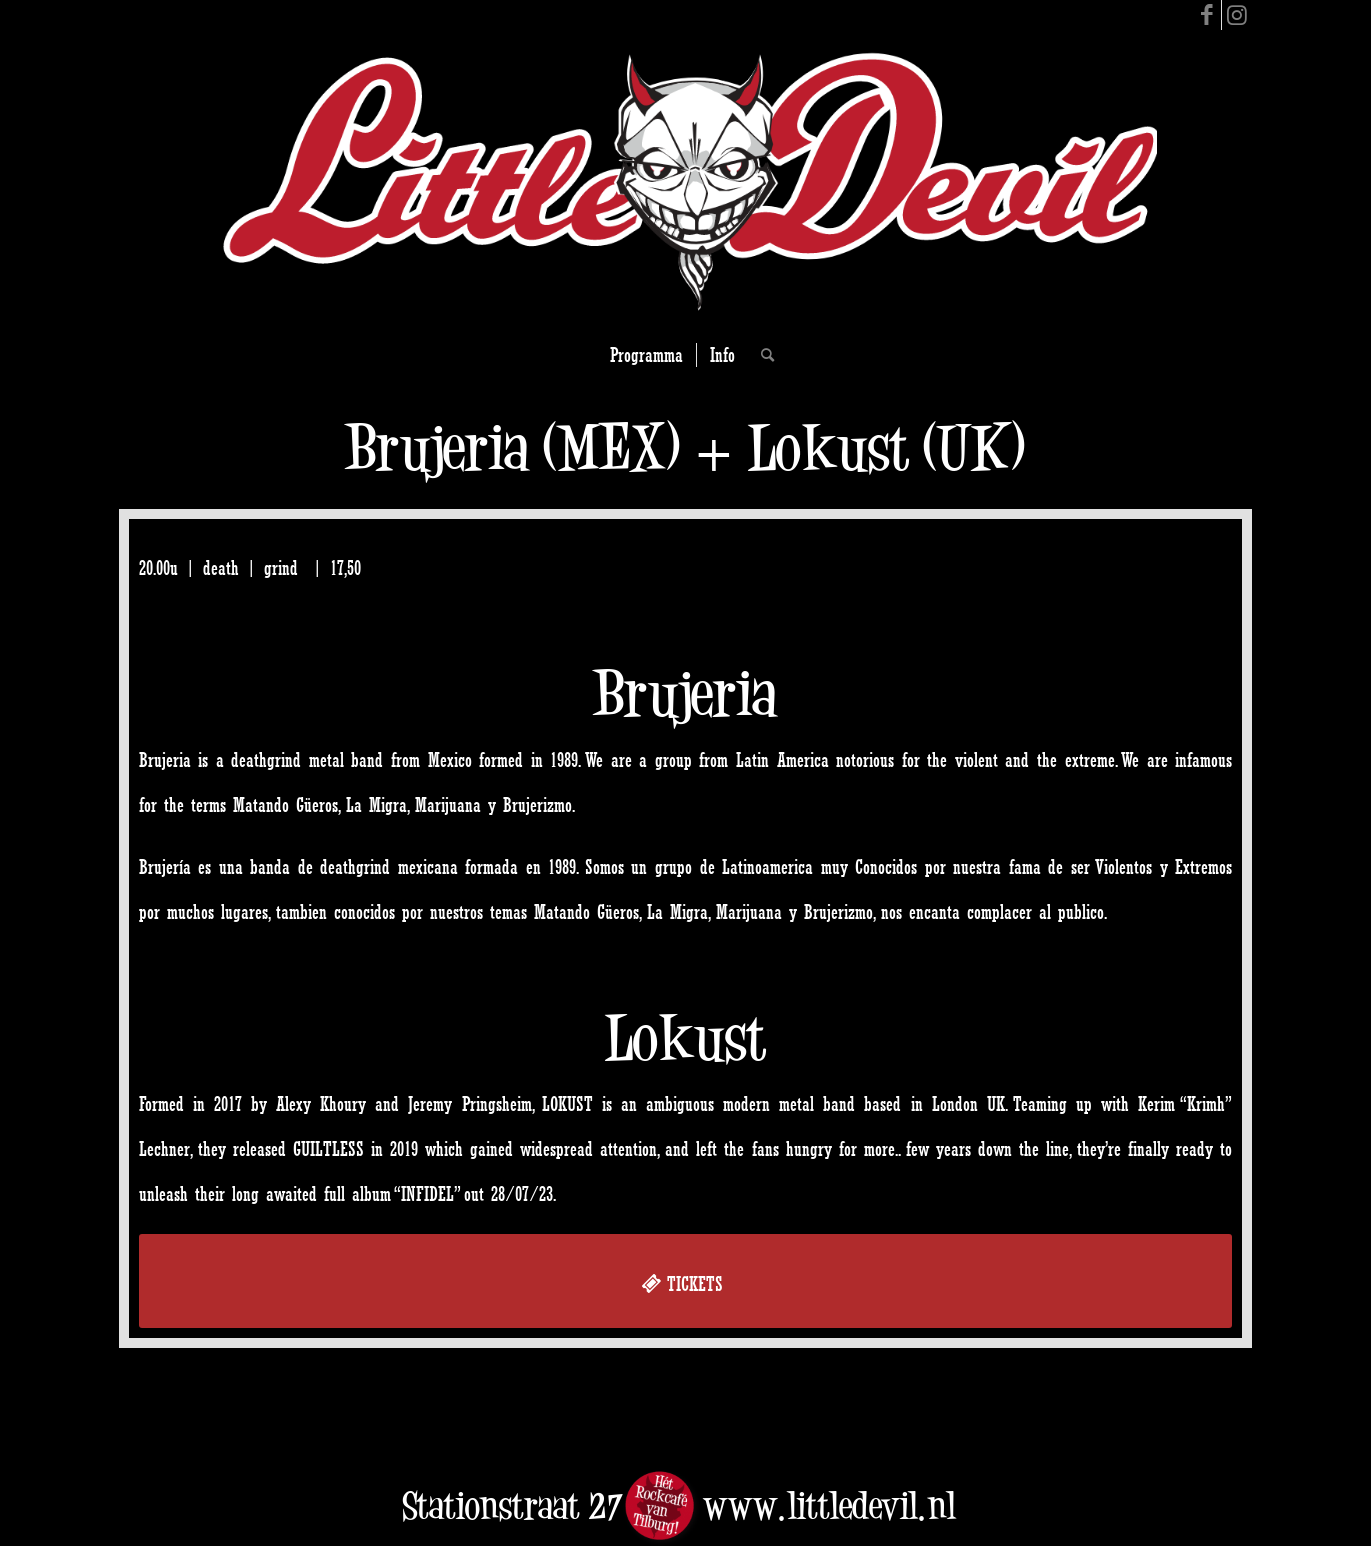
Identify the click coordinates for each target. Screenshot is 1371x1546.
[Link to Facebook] (1206, 15)
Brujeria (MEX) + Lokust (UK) (685, 447)
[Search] (761, 355)
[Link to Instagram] (1237, 15)
